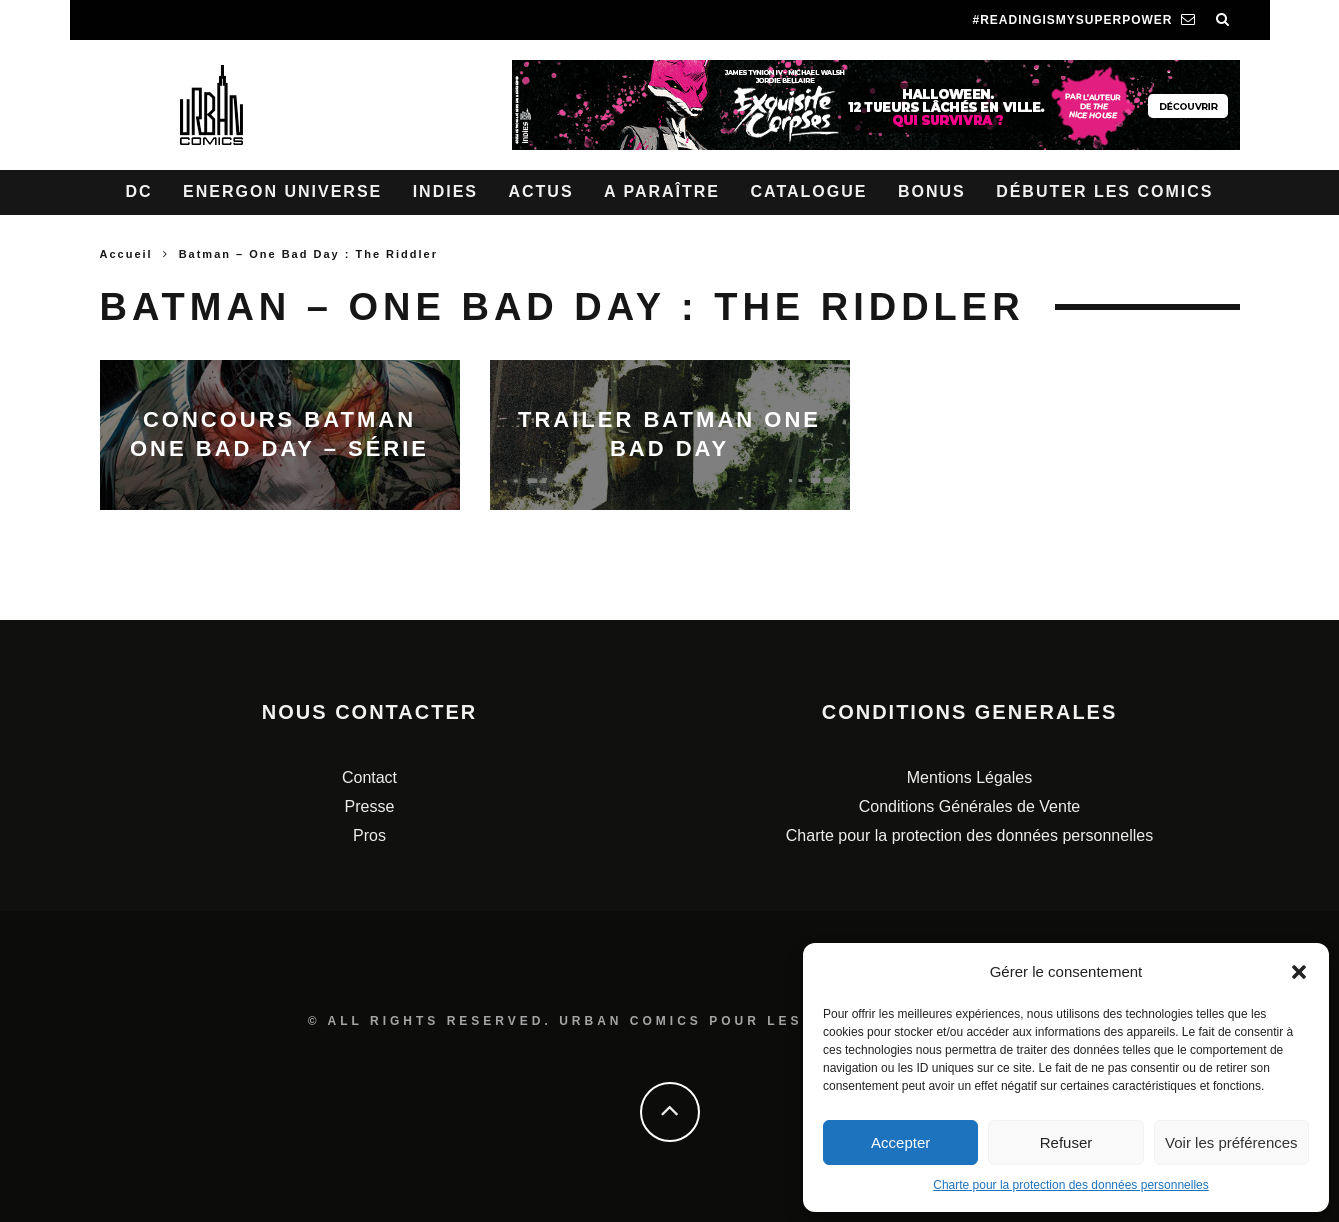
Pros (369, 835)
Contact (369, 777)
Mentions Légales (969, 777)
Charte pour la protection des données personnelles (1071, 1185)
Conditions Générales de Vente (969, 806)
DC (139, 191)
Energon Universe (282, 191)
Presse (370, 806)
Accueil (126, 254)
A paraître (662, 191)
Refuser (1066, 1142)
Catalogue (808, 191)
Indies (445, 191)
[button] (1299, 972)
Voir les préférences (1231, 1142)
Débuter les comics (1104, 191)
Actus (540, 191)
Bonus (932, 191)
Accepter (900, 1142)
